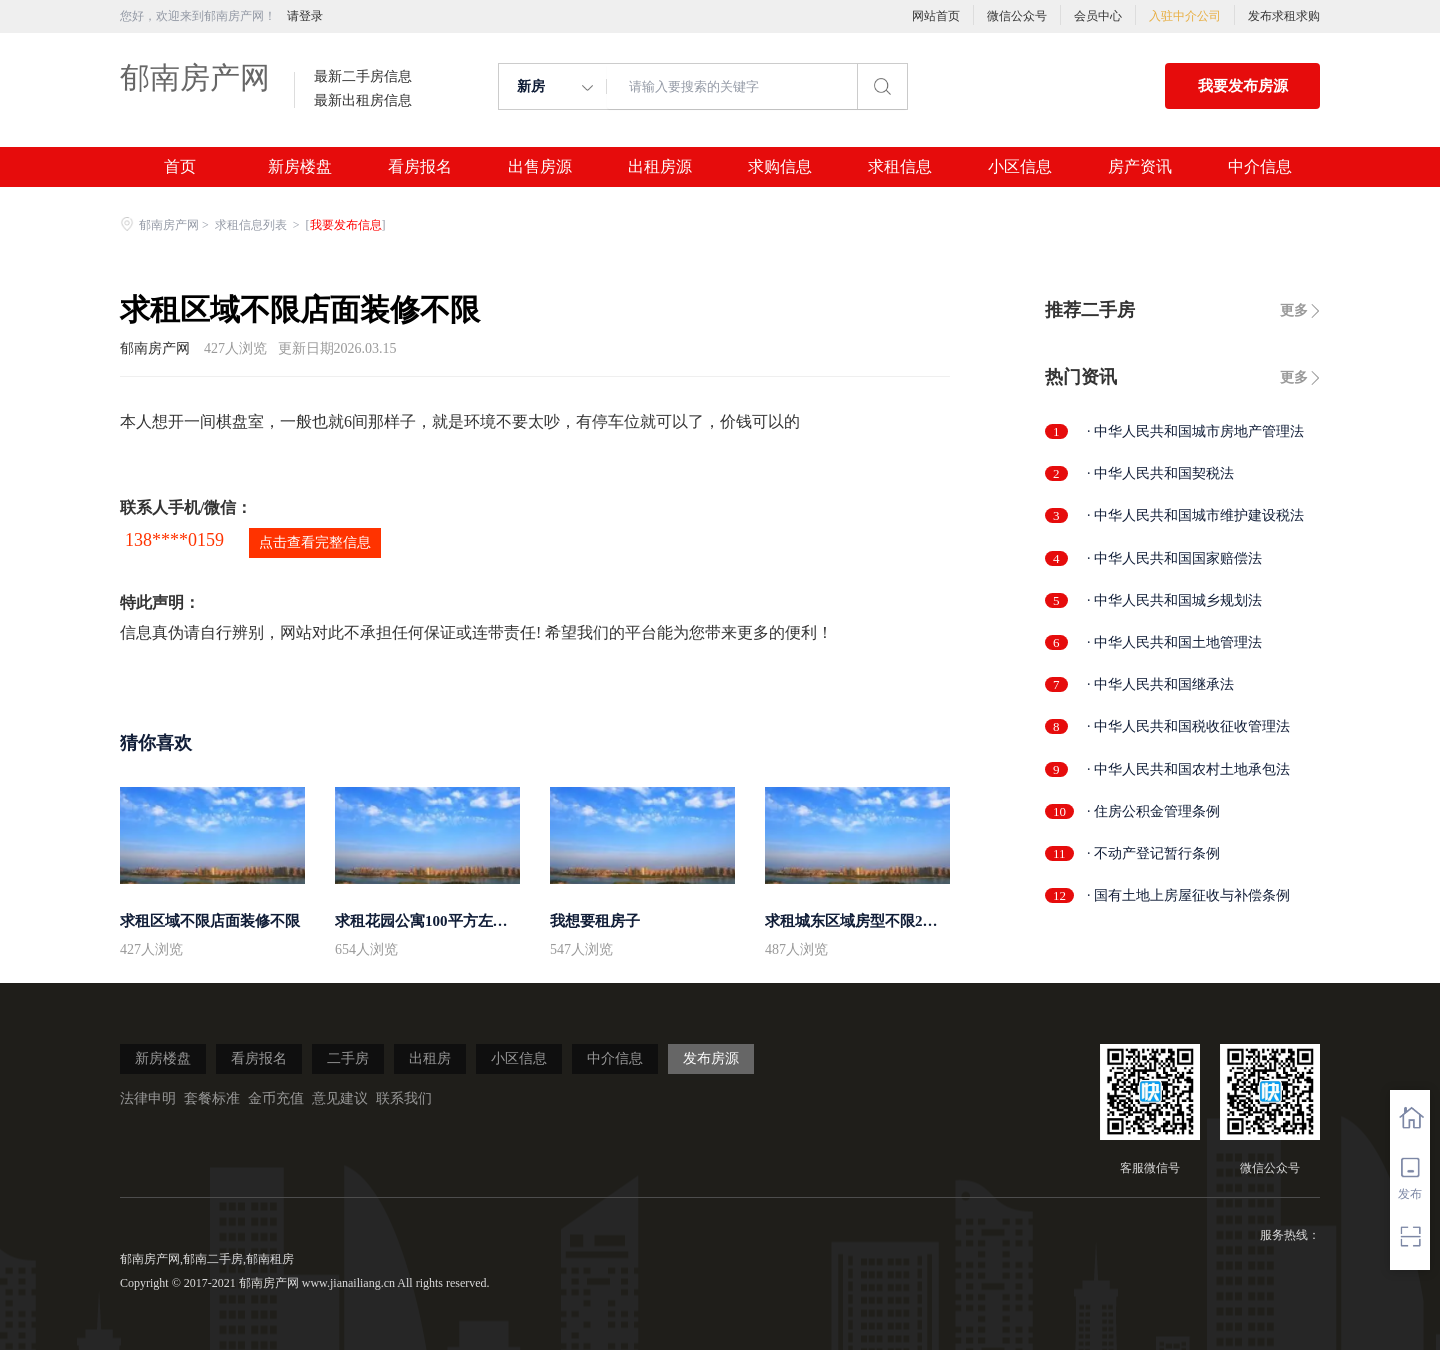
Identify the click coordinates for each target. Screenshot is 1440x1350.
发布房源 (711, 1058)
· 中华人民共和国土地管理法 (1174, 642)
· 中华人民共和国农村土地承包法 (1188, 769)
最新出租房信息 (363, 101)
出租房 (430, 1058)
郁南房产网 (195, 77)
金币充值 (276, 1098)
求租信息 (900, 167)
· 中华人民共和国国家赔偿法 (1174, 558)
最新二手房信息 (363, 77)
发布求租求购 (1284, 16)
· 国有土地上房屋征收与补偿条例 (1188, 895)
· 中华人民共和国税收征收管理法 (1188, 726)
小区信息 (1020, 167)
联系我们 (404, 1098)
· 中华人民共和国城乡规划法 (1174, 600)
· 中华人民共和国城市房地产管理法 (1195, 431)
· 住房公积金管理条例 (1153, 811)
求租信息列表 (252, 225)
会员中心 (1098, 16)
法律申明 (148, 1098)
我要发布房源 (1243, 86)
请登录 (305, 16)
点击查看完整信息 (315, 542)
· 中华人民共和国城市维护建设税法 (1195, 515)
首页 (180, 167)
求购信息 (780, 167)
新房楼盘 (300, 167)
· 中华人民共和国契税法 (1160, 473)
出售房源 (540, 167)
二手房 (348, 1058)
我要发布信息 (346, 225)
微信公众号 (1017, 16)
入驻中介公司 (1185, 16)
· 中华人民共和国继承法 (1160, 684)
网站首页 (936, 16)
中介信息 (1260, 167)
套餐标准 (212, 1098)
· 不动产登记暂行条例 (1153, 853)
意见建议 (340, 1098)
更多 (1294, 310)
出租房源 (660, 167)
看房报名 (420, 167)
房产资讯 (1140, 167)
